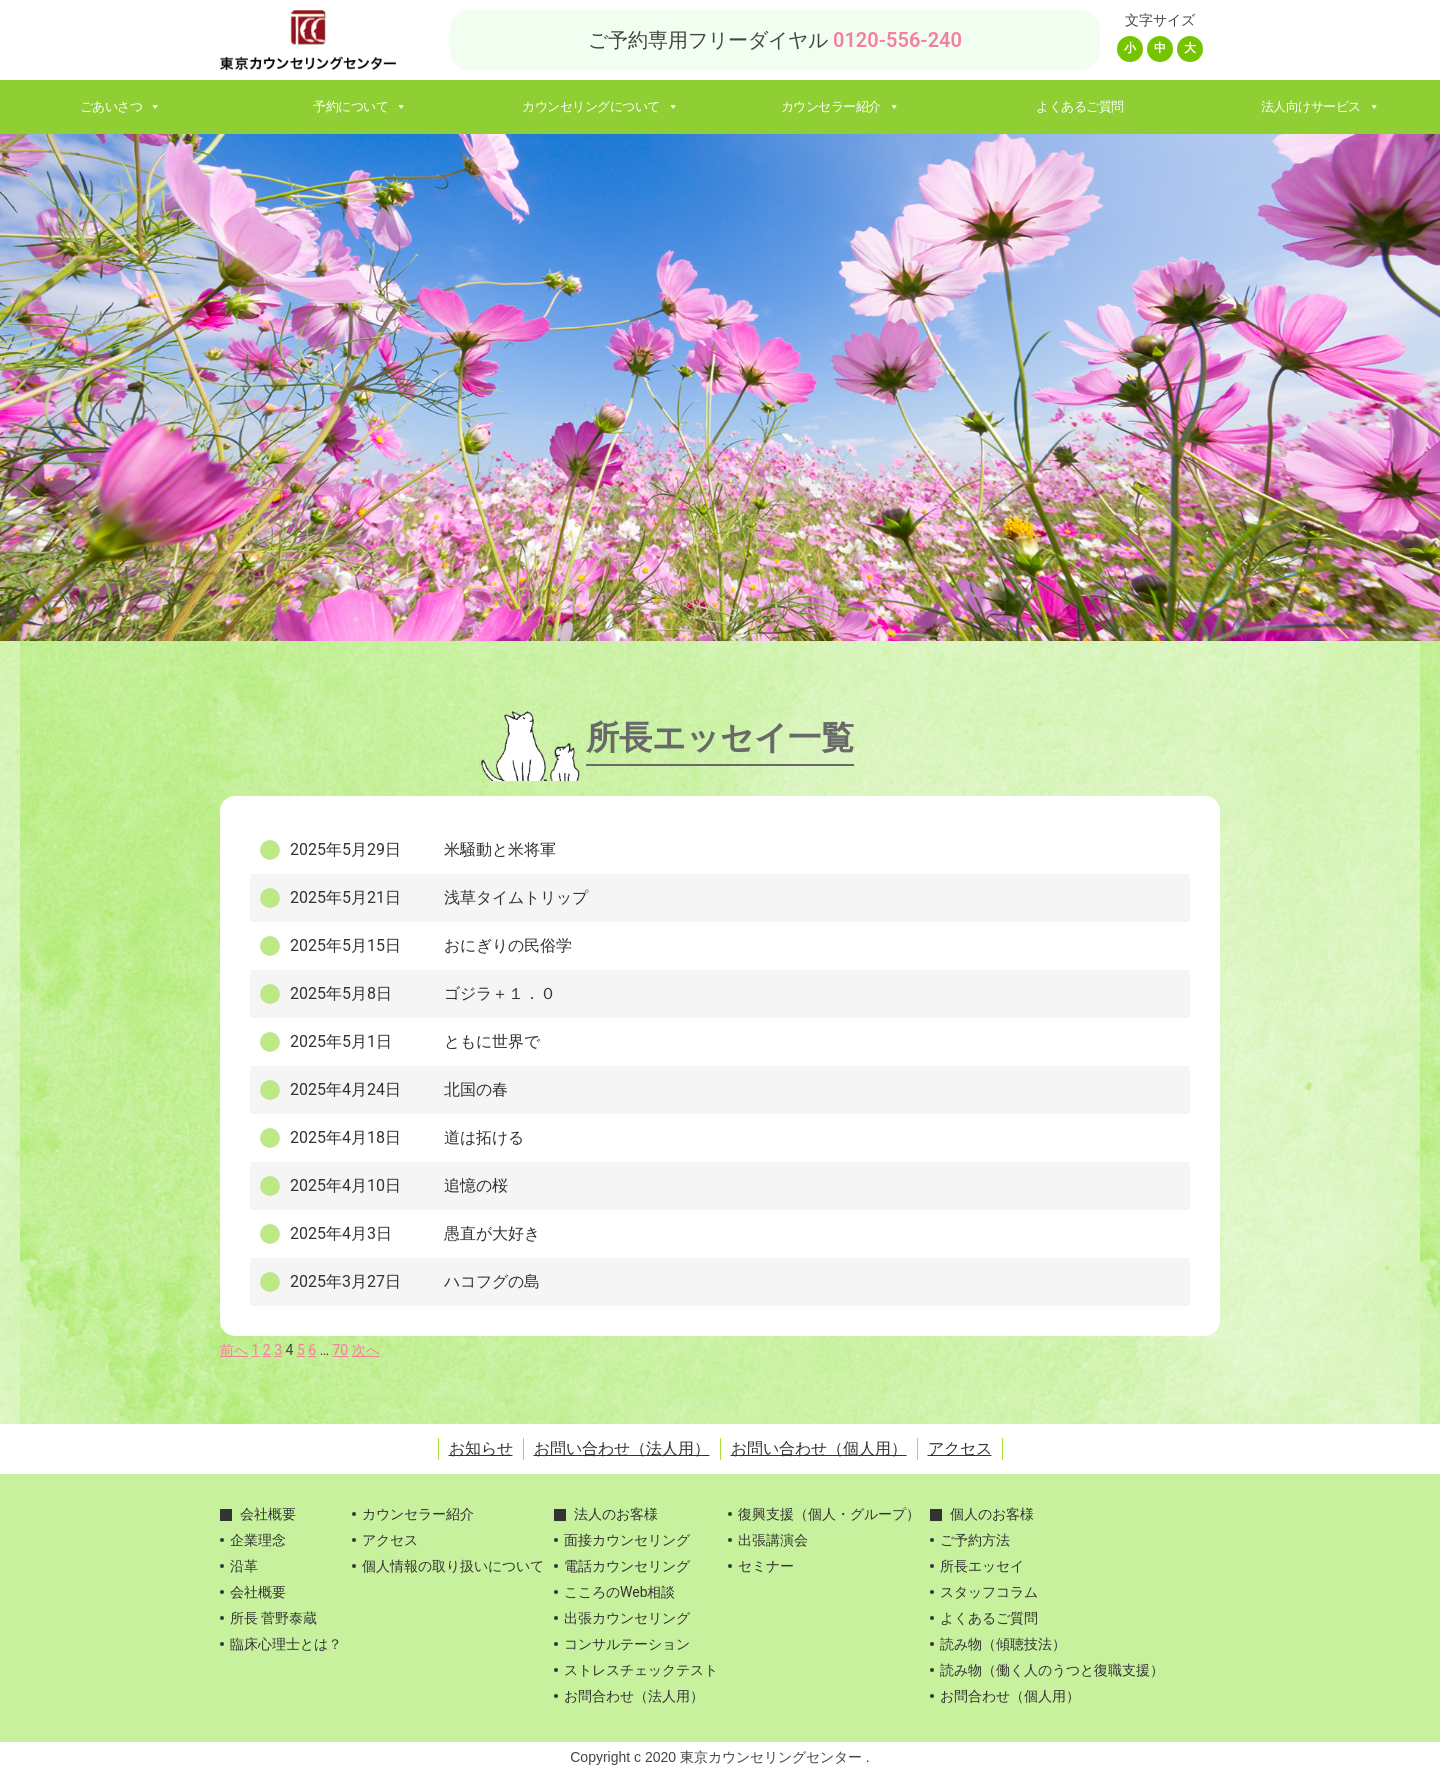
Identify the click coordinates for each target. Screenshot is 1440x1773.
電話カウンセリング (627, 1566)
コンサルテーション (627, 1644)
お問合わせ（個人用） (1010, 1696)
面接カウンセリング (627, 1540)
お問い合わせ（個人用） (819, 1448)
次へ (366, 1350)
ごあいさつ (120, 106)
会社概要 (268, 1514)
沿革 (244, 1566)
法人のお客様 (616, 1514)
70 (341, 1350)
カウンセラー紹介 (840, 106)
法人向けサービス (1320, 106)
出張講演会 (773, 1540)
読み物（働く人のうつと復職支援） (1052, 1670)
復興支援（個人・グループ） (829, 1514)
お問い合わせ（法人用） (622, 1448)
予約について (360, 106)
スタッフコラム (989, 1592)
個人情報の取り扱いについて (453, 1566)
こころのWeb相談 (620, 1592)
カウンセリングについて (600, 106)
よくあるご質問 (1080, 106)
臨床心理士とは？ (286, 1644)
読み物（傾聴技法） (1003, 1644)
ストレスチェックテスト (641, 1670)
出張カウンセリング (627, 1618)
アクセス (960, 1448)
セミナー (766, 1566)
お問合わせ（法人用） (634, 1696)
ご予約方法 (975, 1540)
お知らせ (481, 1448)
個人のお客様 (992, 1514)
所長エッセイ (982, 1566)
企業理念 (258, 1540)
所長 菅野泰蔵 (273, 1618)
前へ (234, 1350)
